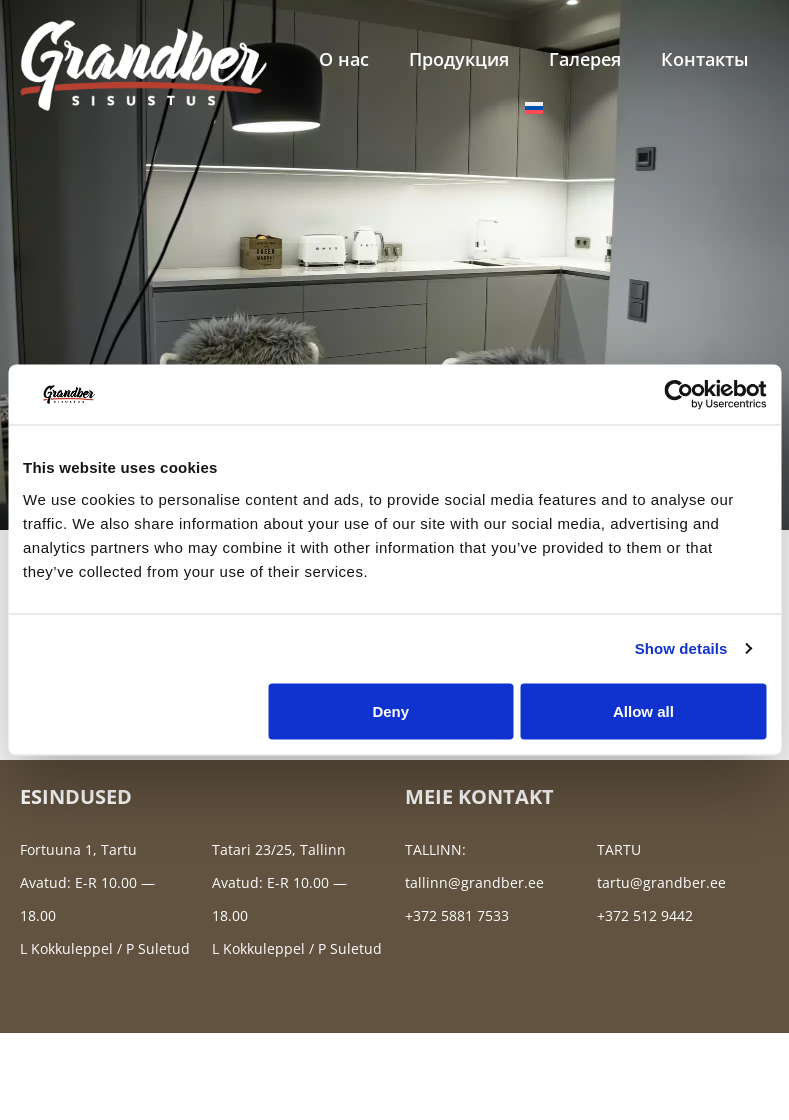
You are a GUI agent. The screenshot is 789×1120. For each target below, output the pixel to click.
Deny (390, 710)
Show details (681, 648)
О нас (344, 59)
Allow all (643, 710)
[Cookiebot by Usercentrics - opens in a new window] (678, 395)
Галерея (585, 59)
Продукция (459, 59)
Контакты (705, 59)
